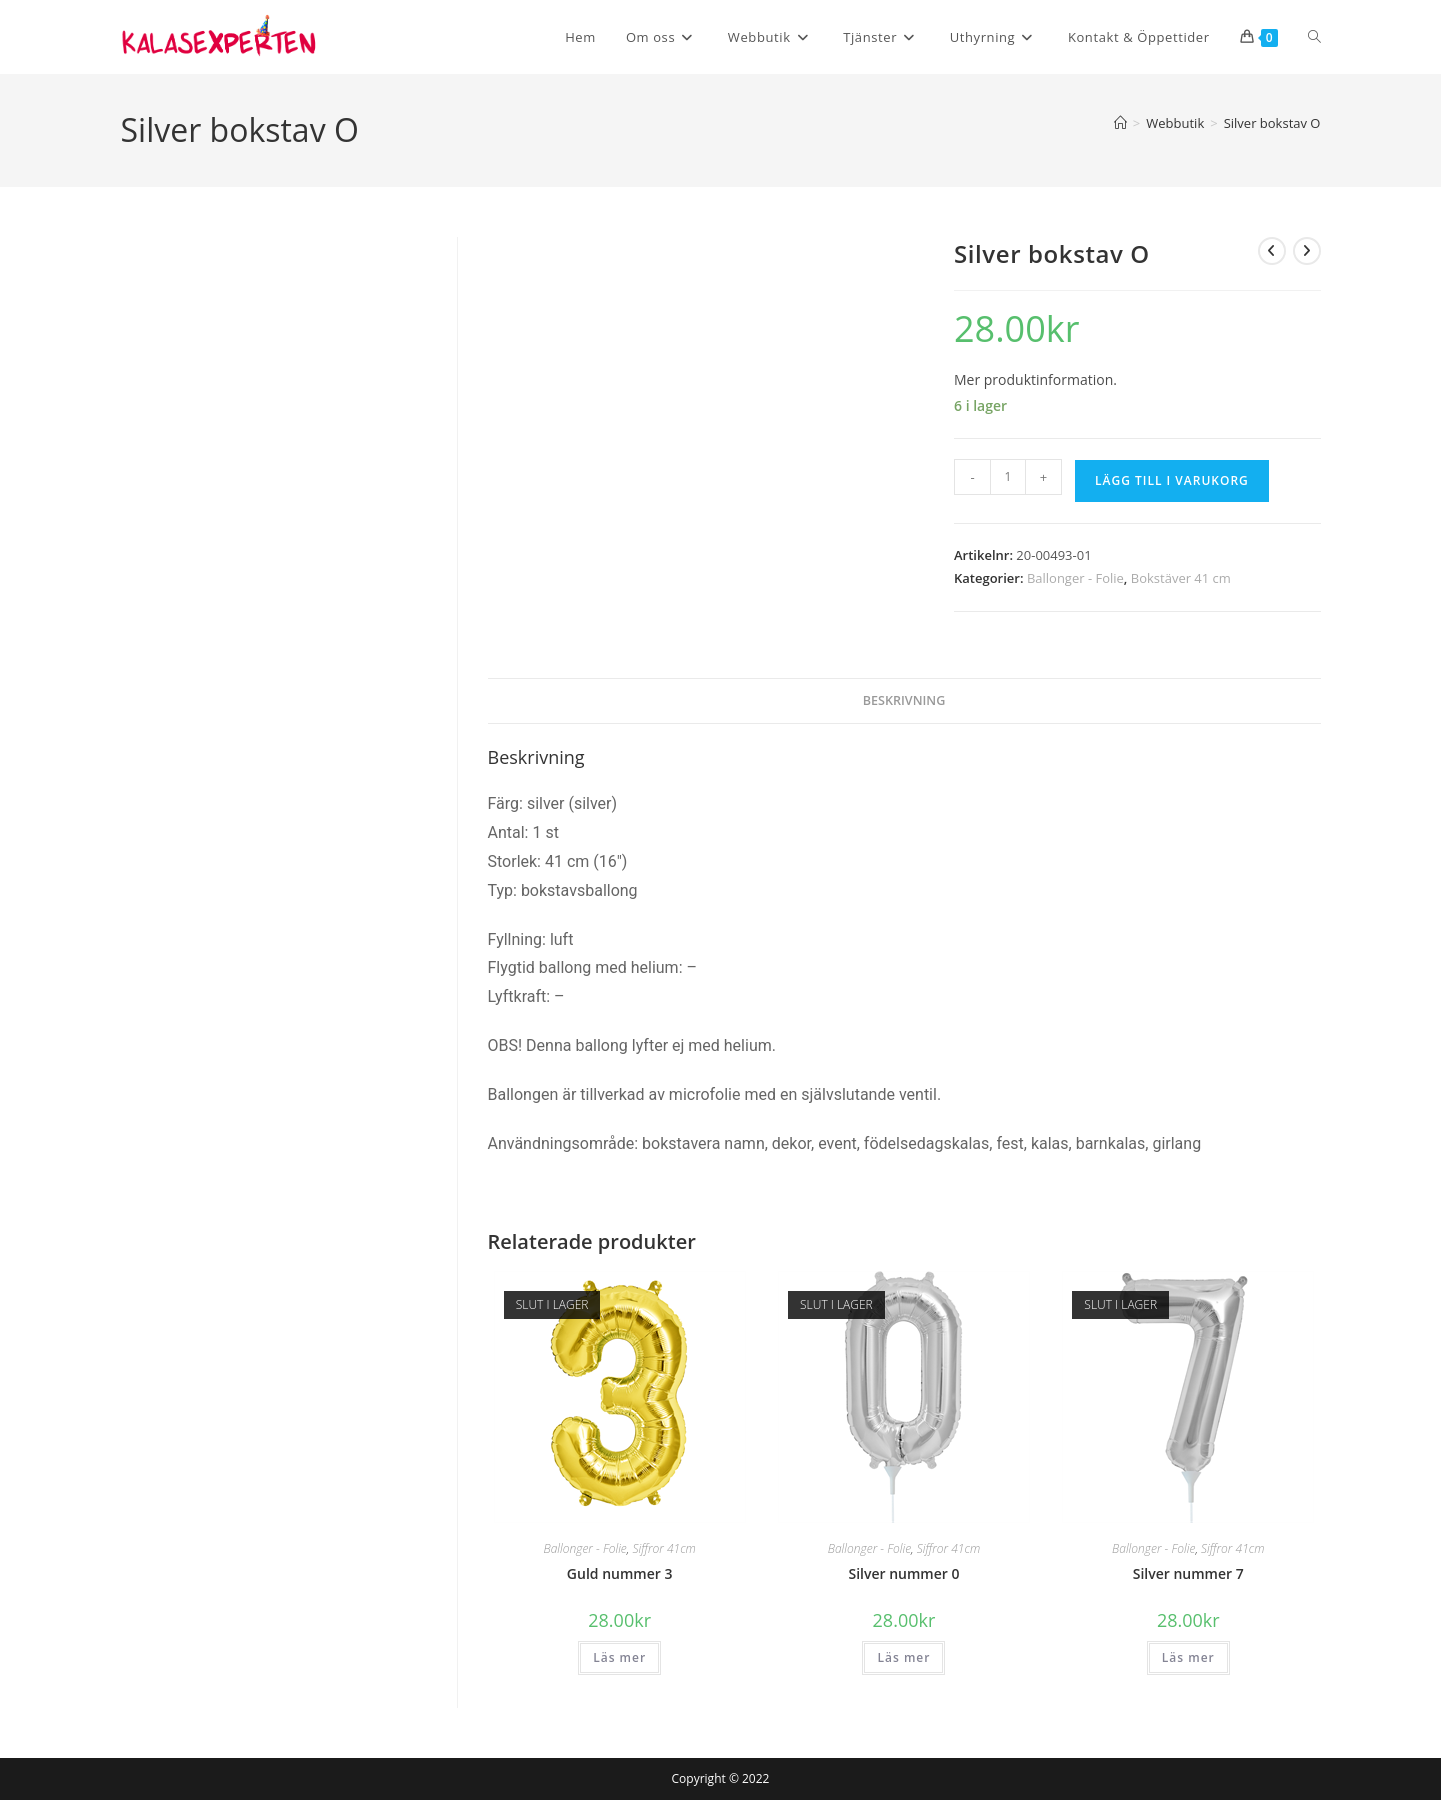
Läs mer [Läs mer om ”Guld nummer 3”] (619, 1657)
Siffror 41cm (663, 1548)
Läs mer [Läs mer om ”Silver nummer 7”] (1188, 1657)
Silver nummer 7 (1188, 1573)
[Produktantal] (1008, 477)
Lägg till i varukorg (1172, 480)
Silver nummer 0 (903, 1573)
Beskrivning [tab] (904, 700)
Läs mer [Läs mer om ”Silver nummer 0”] (903, 1657)
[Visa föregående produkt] (1272, 251)
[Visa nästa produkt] (1307, 251)
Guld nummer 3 (620, 1573)
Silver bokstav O (1272, 123)
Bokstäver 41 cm (1181, 578)
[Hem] (1120, 123)
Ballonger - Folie (1075, 578)
